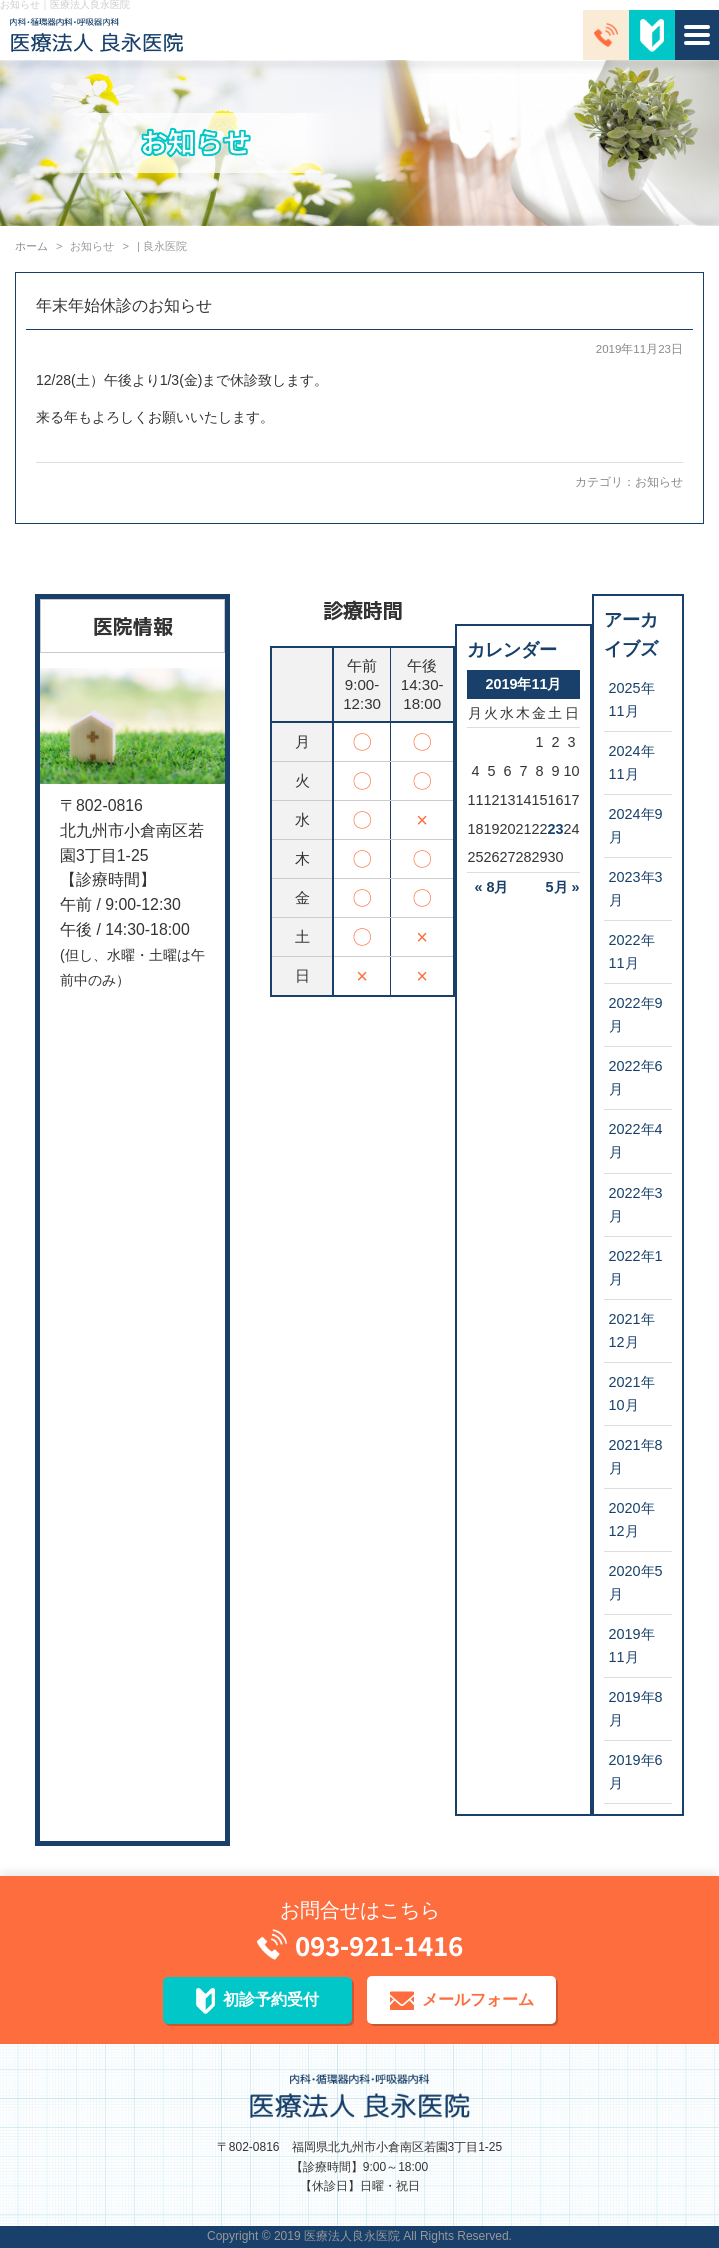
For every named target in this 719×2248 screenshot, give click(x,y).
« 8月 (491, 887)
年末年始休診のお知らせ (124, 305)
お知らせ (659, 482)
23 (555, 829)
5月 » (563, 887)
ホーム (31, 246)
